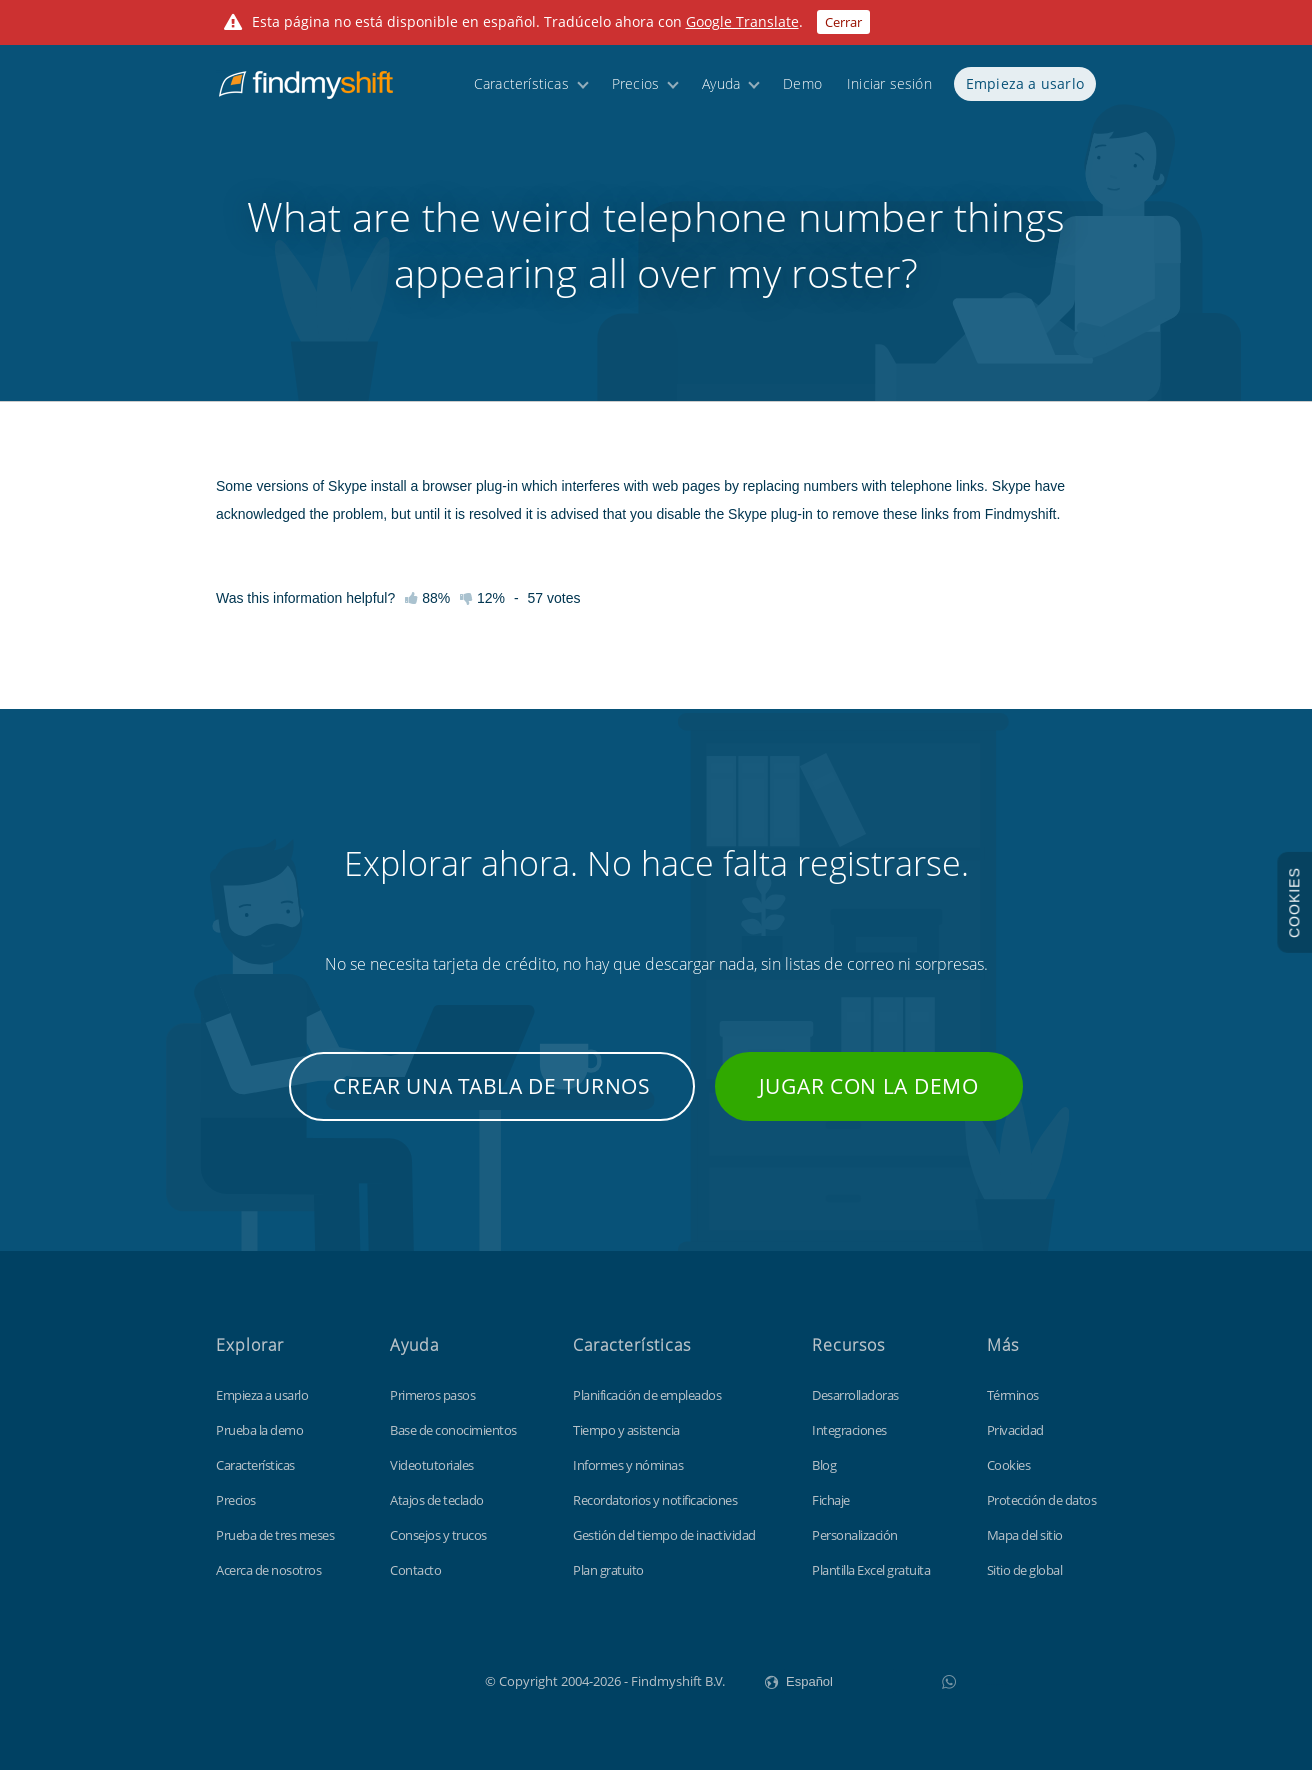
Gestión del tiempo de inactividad (664, 1535)
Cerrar (843, 22)
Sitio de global (1025, 1570)
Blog (824, 1465)
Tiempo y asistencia (626, 1430)
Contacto (415, 1570)
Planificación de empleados (647, 1395)
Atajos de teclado (437, 1500)
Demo (802, 92)
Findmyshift (384, 1679)
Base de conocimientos (453, 1430)
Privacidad (1015, 1430)
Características (521, 92)
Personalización (855, 1535)
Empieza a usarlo (1025, 92)
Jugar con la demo (869, 1086)
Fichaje (831, 1500)
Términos (1013, 1395)
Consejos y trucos (438, 1535)
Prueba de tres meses (275, 1535)
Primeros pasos (432, 1395)
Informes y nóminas (628, 1465)
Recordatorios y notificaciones (655, 1500)
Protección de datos (1042, 1500)
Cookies (1009, 1465)
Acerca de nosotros (268, 1570)
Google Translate (742, 21)
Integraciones (849, 1430)
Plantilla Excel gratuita (871, 1570)
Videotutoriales (432, 1465)
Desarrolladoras (855, 1395)
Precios (635, 92)
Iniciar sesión (889, 92)
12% (482, 598)
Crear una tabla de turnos (492, 1086)
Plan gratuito (608, 1570)
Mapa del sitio (1025, 1535)
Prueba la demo (259, 1430)
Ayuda (721, 92)
